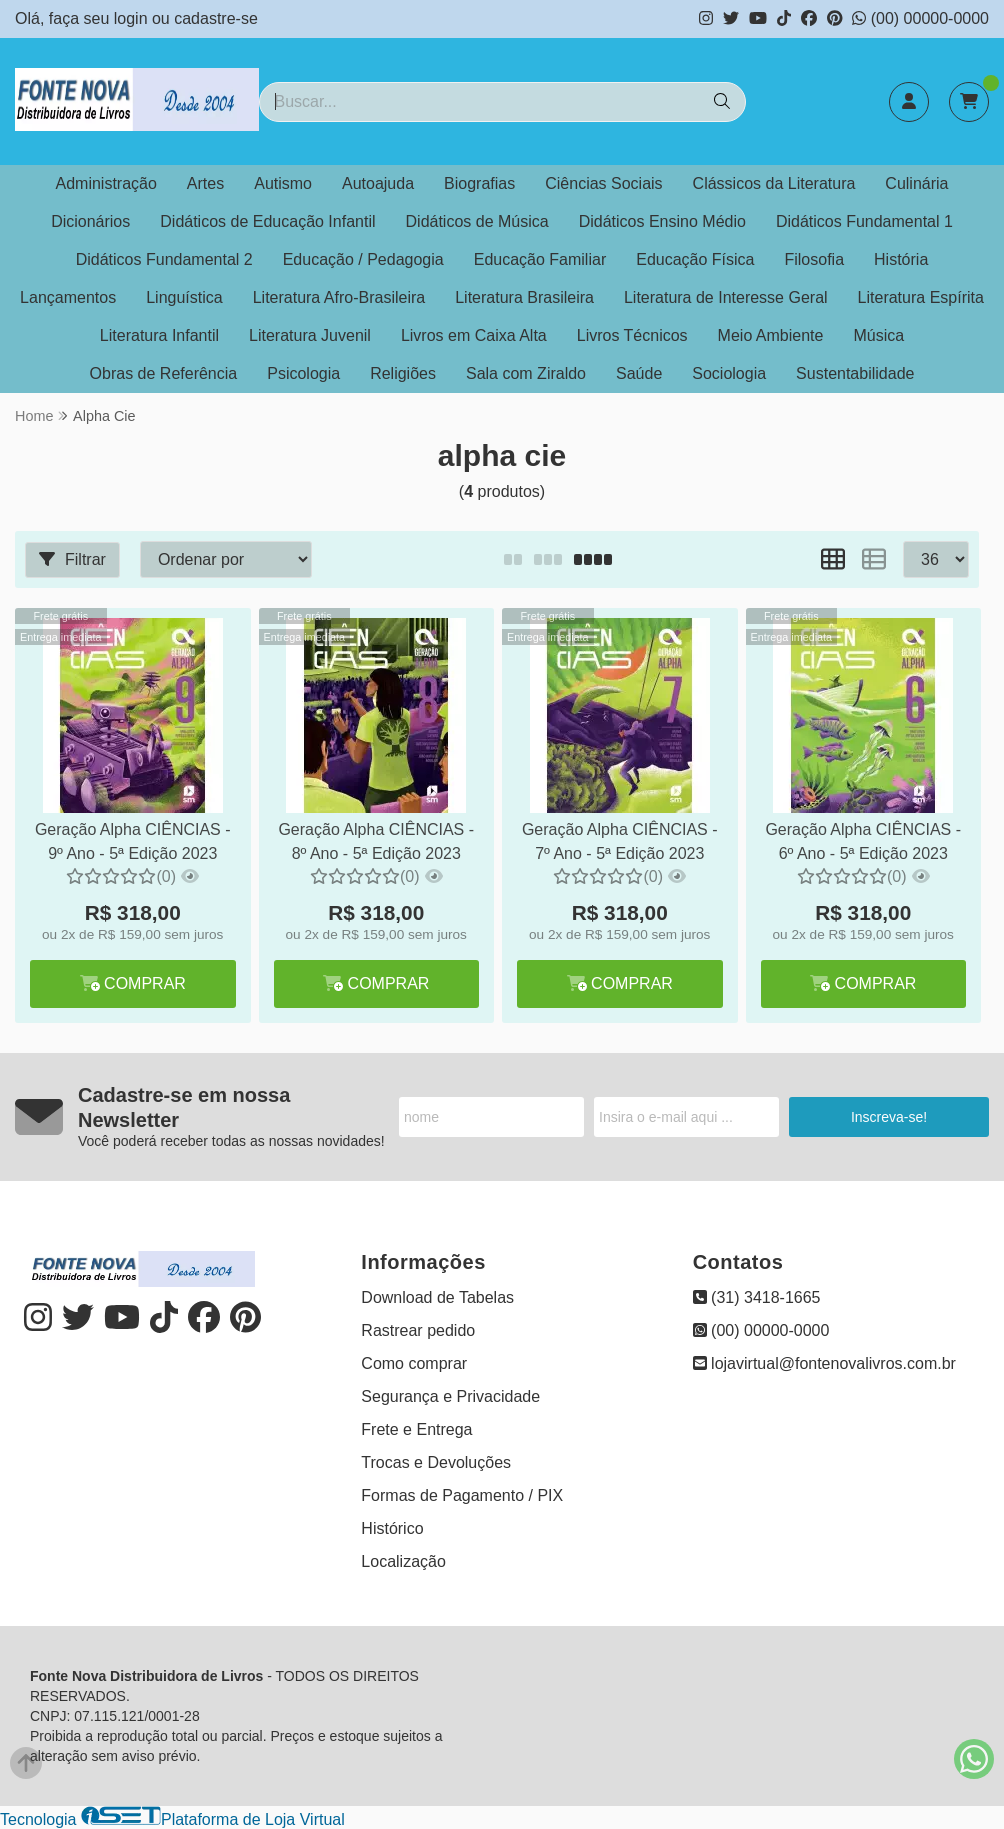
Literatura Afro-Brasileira (339, 297)
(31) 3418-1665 (757, 1297)
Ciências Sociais (603, 183)
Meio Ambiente (771, 335)
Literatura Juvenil (310, 335)
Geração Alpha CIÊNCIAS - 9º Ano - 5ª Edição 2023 (133, 841)
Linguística (184, 297)
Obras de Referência (164, 373)
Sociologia (729, 373)
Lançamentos (68, 297)
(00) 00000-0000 (920, 18)
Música (878, 335)
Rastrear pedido (418, 1330)
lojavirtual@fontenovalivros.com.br (824, 1363)
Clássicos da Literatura (774, 183)
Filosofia (814, 259)
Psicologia (303, 373)
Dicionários (90, 221)
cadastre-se (216, 18)
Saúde (639, 373)
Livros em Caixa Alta (474, 335)
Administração (105, 183)
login (133, 18)
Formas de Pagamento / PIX (462, 1495)
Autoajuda (378, 183)
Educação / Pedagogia (363, 259)
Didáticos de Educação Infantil (267, 221)
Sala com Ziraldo (526, 373)
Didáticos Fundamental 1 (864, 221)
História (901, 259)
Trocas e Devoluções (436, 1462)
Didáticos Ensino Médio (662, 221)
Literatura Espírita (921, 297)
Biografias (479, 183)
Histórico (392, 1528)
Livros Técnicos (632, 335)
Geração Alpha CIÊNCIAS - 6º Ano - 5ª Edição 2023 (863, 841)
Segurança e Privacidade (450, 1396)
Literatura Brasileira (524, 297)
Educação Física (695, 259)
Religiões (403, 373)
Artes (205, 183)
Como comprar (414, 1363)
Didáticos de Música (477, 221)
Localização (403, 1561)
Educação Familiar (540, 259)
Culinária (916, 183)
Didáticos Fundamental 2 (164, 259)
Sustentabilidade (855, 373)
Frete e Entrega (416, 1429)
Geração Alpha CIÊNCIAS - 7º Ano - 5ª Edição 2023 (620, 841)
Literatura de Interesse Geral (726, 297)
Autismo (283, 183)
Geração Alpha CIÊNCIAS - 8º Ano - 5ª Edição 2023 (376, 841)
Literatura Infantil (159, 335)
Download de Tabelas (437, 1297)
